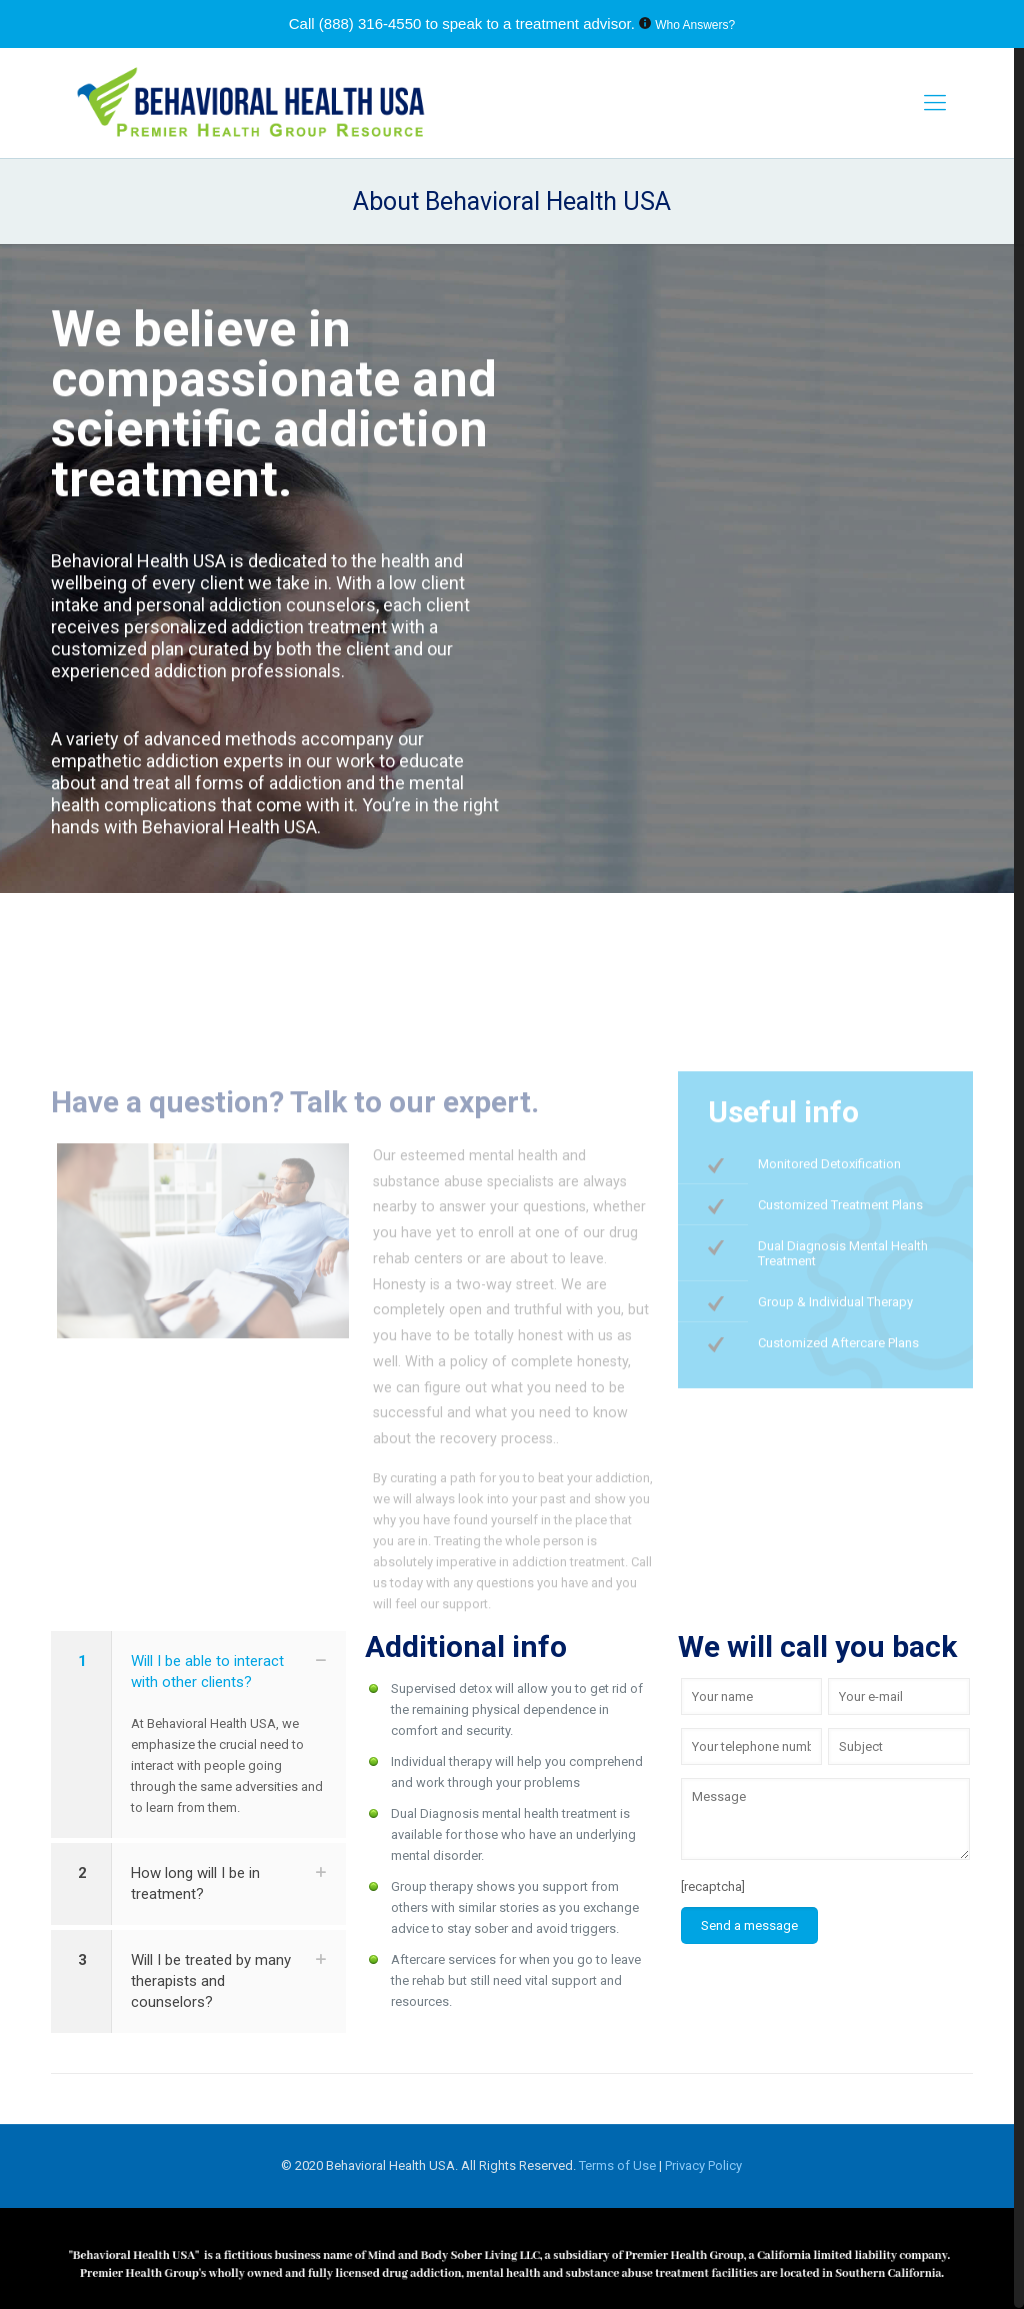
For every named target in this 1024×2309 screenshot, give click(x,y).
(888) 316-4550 (370, 23)
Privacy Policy (703, 2165)
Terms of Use (619, 2165)
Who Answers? (695, 25)
